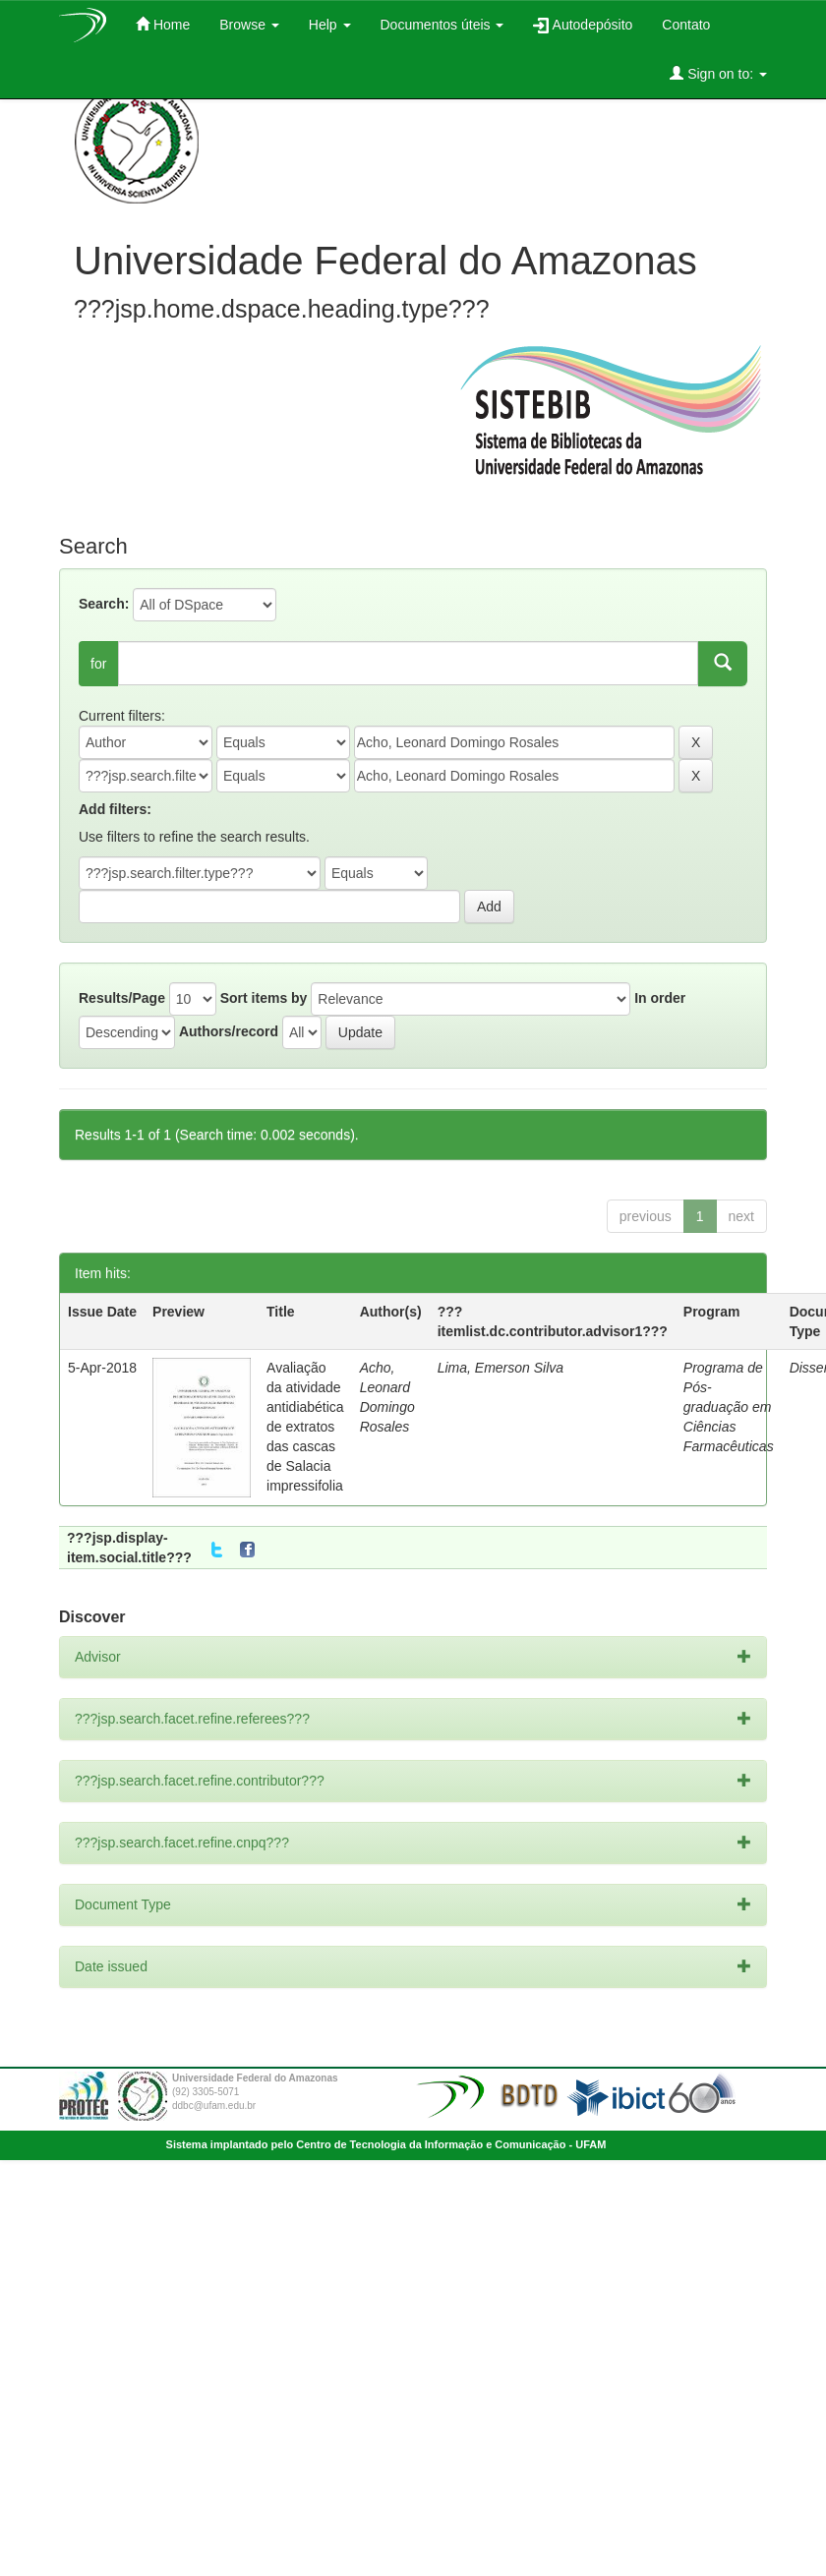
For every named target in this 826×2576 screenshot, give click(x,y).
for (98, 664)
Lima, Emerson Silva (500, 1368)
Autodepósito (582, 25)
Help (330, 24)
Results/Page (122, 998)
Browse (249, 24)
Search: (104, 604)
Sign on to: (718, 73)
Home (163, 24)
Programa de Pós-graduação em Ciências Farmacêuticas (728, 1407)
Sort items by (264, 998)
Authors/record (228, 1031)
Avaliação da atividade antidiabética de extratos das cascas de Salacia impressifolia (305, 1426)
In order (659, 998)
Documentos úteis (442, 24)
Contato (686, 24)
